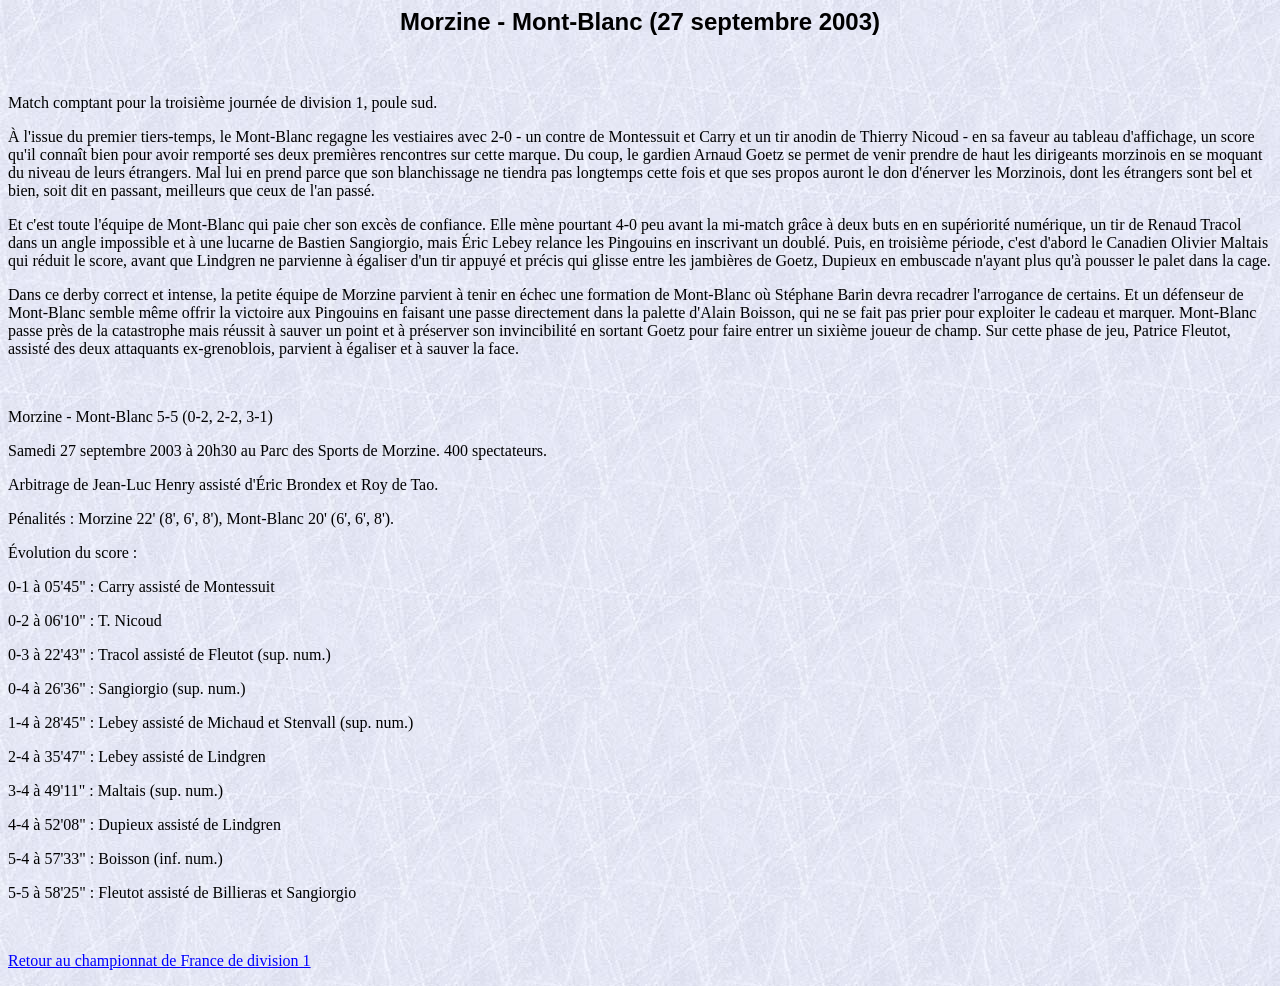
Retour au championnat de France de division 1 (159, 960)
